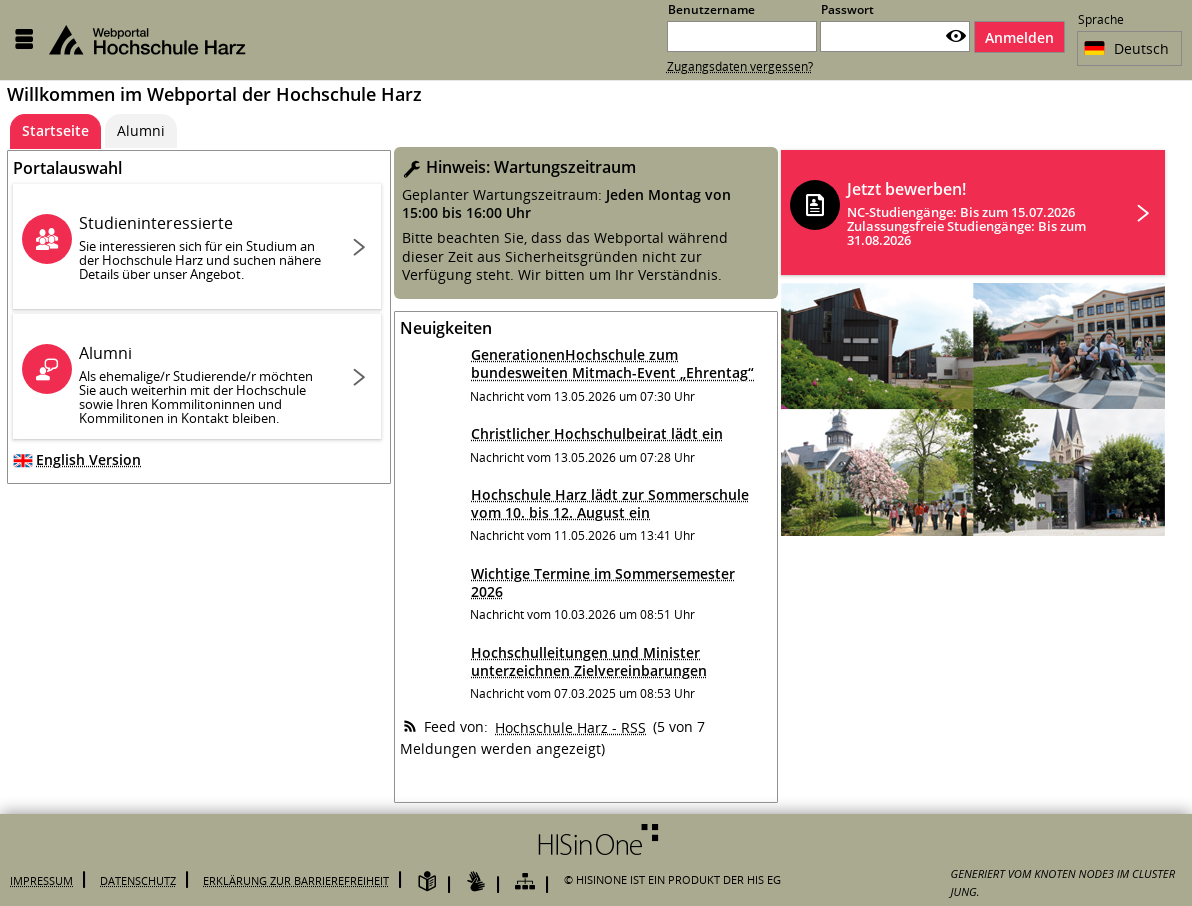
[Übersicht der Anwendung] (525, 882)
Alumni (203, 384)
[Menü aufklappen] (24, 39)
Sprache (1101, 21)
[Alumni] (141, 131)
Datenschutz (138, 880)
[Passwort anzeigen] (956, 36)
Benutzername (711, 9)
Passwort (847, 9)
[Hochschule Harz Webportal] (159, 40)
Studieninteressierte (203, 247)
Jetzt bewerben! (978, 213)
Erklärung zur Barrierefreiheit (296, 880)
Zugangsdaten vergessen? (740, 66)
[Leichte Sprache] (427, 882)
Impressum (41, 880)
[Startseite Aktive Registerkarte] (55, 131)
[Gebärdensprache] (476, 882)
